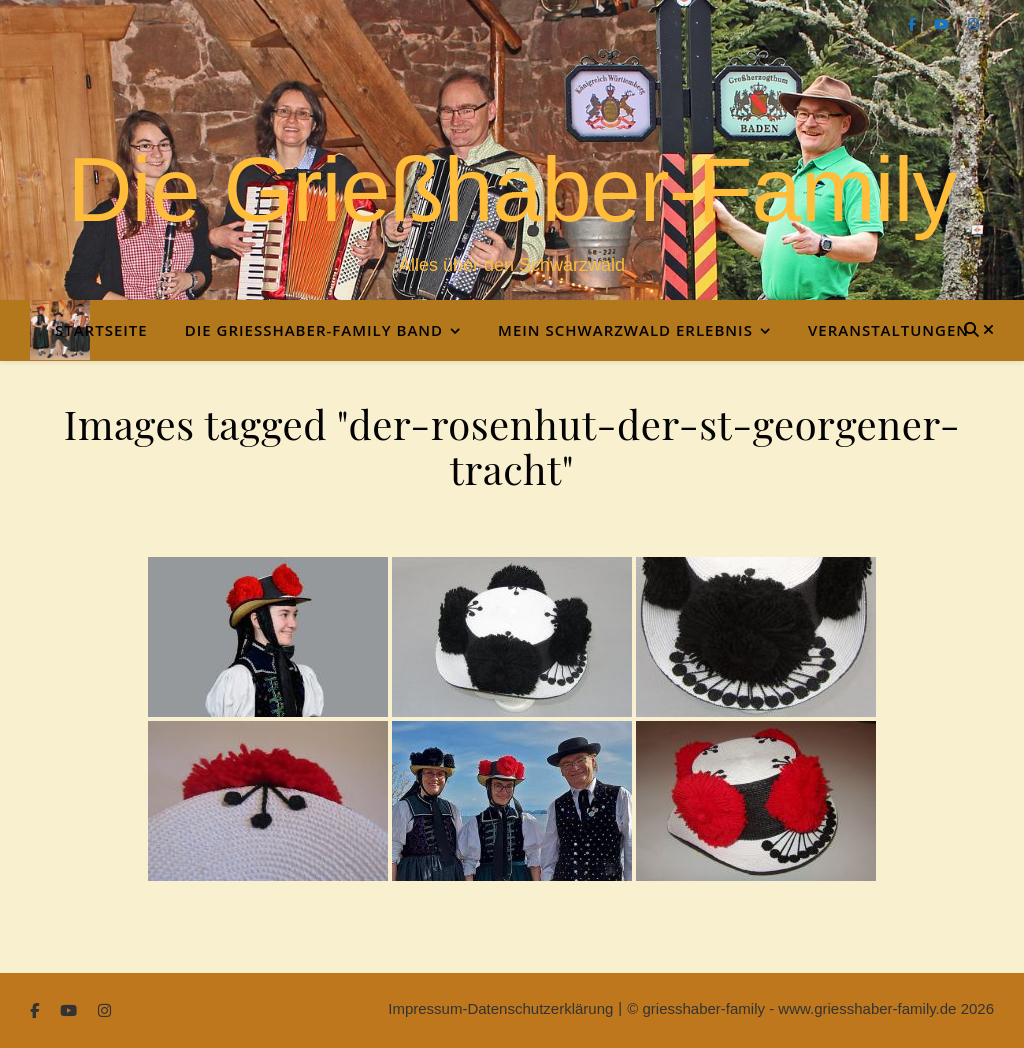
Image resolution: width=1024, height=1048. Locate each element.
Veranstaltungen (888, 330)
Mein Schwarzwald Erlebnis (625, 330)
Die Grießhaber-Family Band (314, 330)
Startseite (101, 330)
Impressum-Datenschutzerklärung (500, 1008)
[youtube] (943, 24)
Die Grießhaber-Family (511, 190)
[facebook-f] (914, 24)
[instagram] (973, 24)
